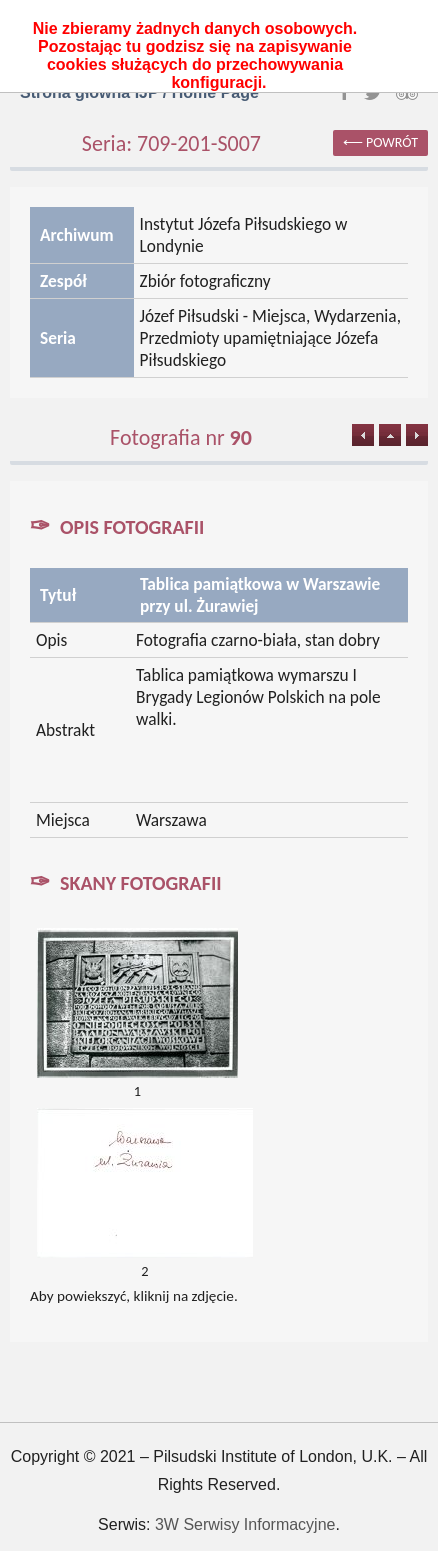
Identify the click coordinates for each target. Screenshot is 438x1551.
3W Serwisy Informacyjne (245, 1524)
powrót (392, 142)
